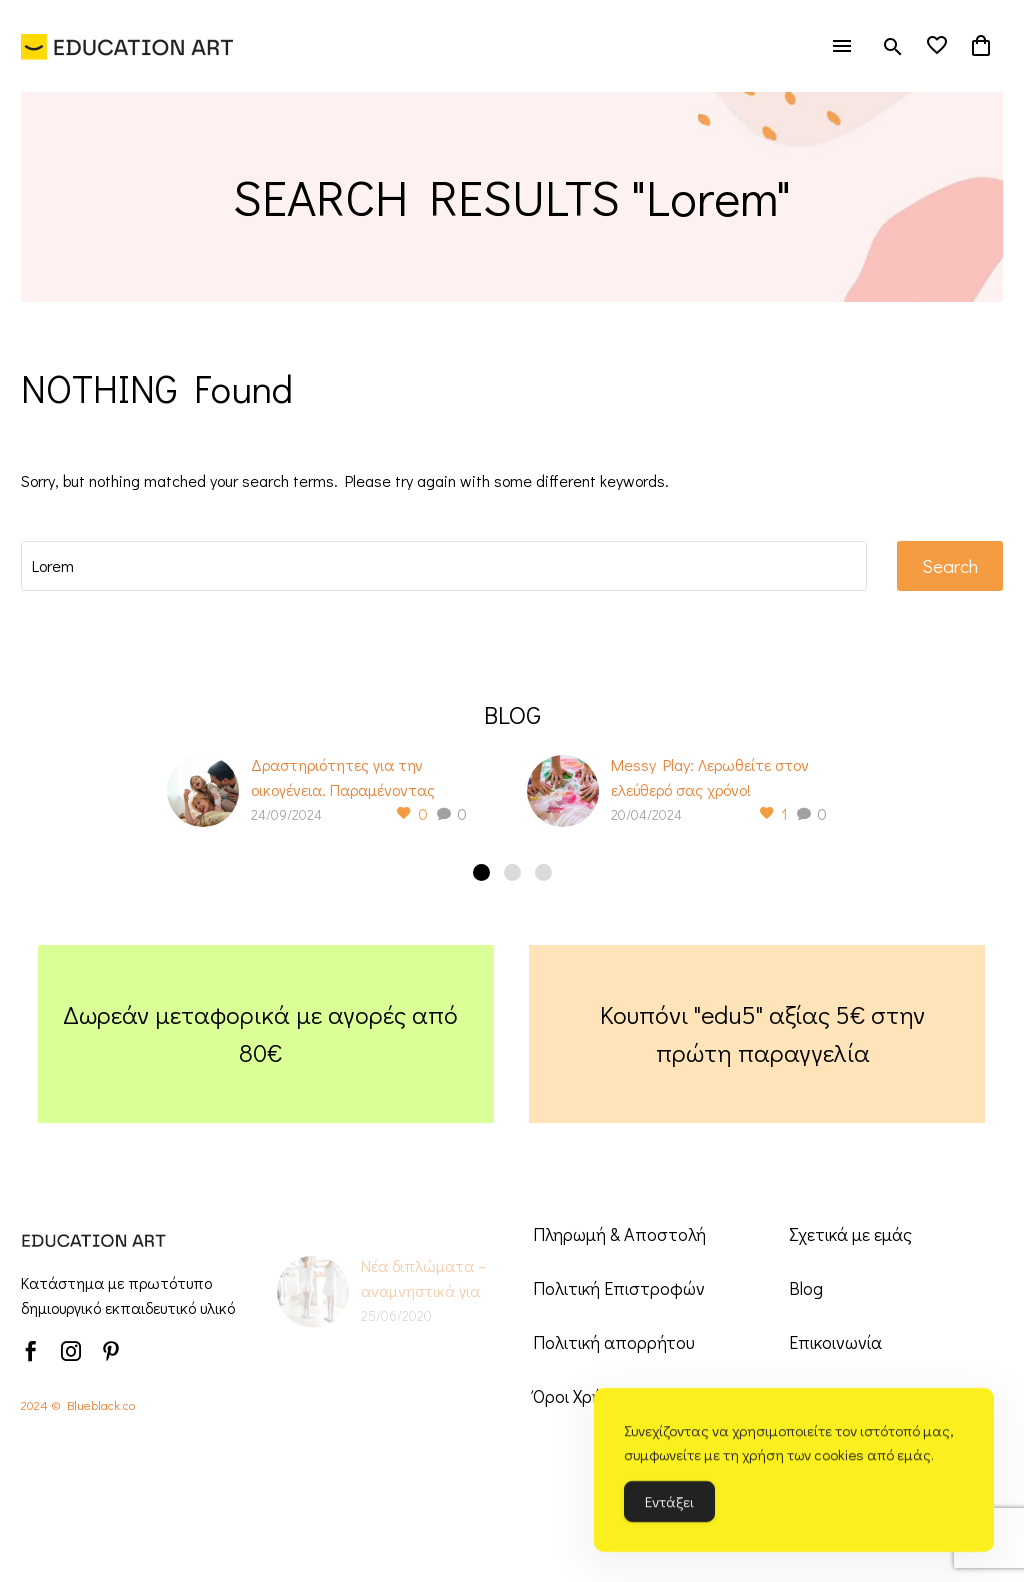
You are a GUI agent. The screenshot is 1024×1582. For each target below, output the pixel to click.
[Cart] (981, 46)
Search (950, 565)
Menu (842, 46)
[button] (893, 46)
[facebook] (31, 1351)
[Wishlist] (937, 46)
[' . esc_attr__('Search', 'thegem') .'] (444, 566)
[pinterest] (111, 1351)
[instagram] (71, 1351)
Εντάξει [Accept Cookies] (669, 1506)
